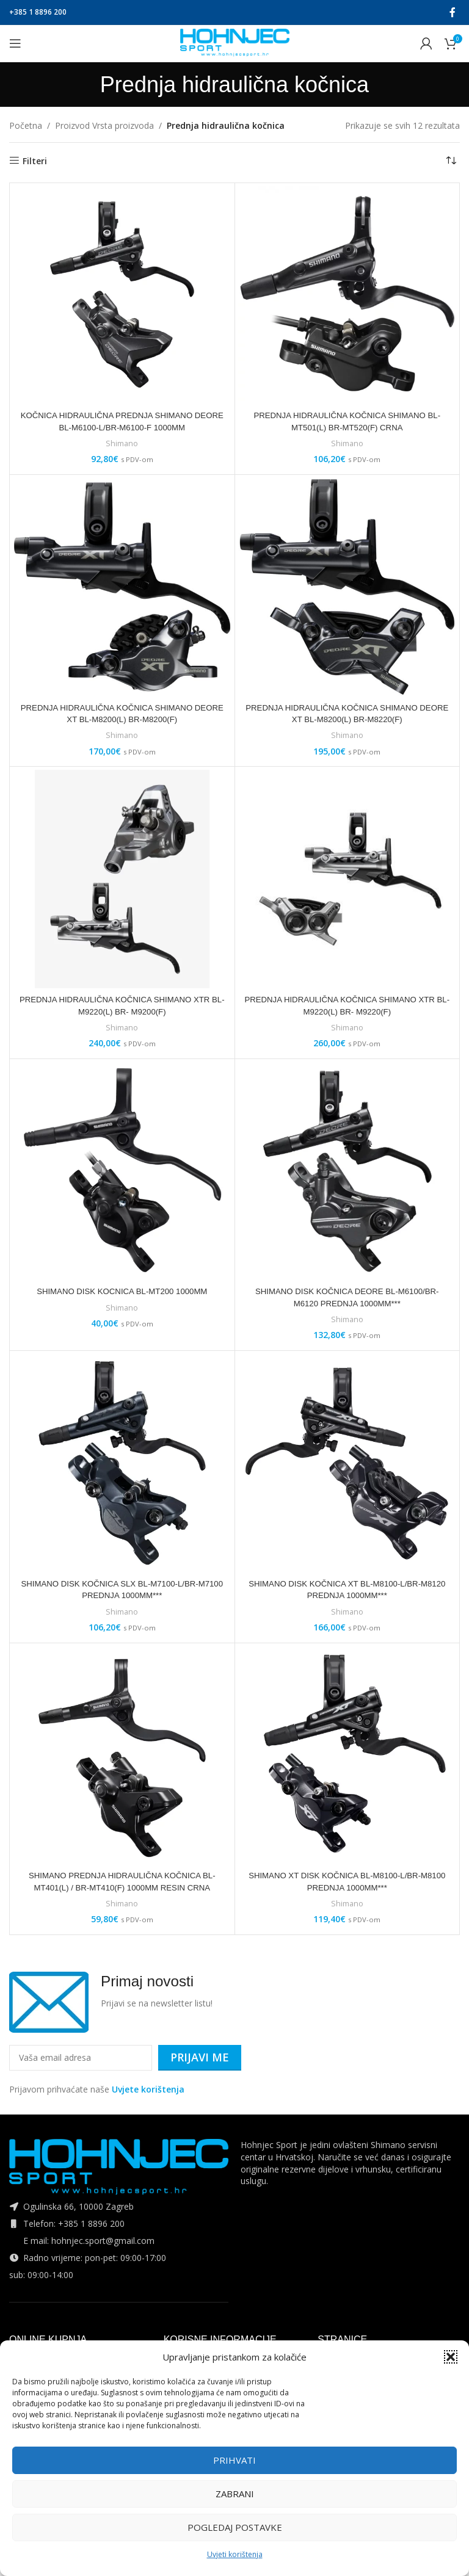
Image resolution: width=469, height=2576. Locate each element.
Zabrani (235, 2493)
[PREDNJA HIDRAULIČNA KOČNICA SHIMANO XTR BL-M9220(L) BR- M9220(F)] (347, 879)
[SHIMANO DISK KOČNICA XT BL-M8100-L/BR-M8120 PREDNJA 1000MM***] (347, 1463)
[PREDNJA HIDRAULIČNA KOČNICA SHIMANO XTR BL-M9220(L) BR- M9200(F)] (122, 879)
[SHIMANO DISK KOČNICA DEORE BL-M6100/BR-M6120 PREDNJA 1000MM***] (347, 1171)
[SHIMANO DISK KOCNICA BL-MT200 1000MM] (122, 1171)
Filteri (35, 161)
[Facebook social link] (452, 12)
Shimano (122, 443)
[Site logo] (234, 42)
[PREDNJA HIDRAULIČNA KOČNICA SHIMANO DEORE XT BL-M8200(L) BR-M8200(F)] (122, 587)
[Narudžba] (451, 161)
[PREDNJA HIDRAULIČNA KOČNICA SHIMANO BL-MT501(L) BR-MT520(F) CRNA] (347, 295)
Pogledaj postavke (234, 2527)
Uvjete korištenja (148, 2089)
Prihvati (234, 2460)
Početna (25, 125)
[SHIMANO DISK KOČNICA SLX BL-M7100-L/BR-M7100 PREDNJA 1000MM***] (122, 1463)
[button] (451, 2357)
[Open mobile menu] (15, 43)
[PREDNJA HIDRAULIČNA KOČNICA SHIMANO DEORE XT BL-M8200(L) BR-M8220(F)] (347, 587)
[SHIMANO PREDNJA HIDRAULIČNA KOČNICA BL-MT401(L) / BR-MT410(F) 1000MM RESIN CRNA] (122, 1755)
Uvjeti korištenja (235, 2554)
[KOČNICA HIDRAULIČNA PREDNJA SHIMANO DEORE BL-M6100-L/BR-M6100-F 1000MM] (122, 295)
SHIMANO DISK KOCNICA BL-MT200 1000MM (122, 1291)
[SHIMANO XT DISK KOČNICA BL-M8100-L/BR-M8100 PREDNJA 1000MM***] (347, 1755)
